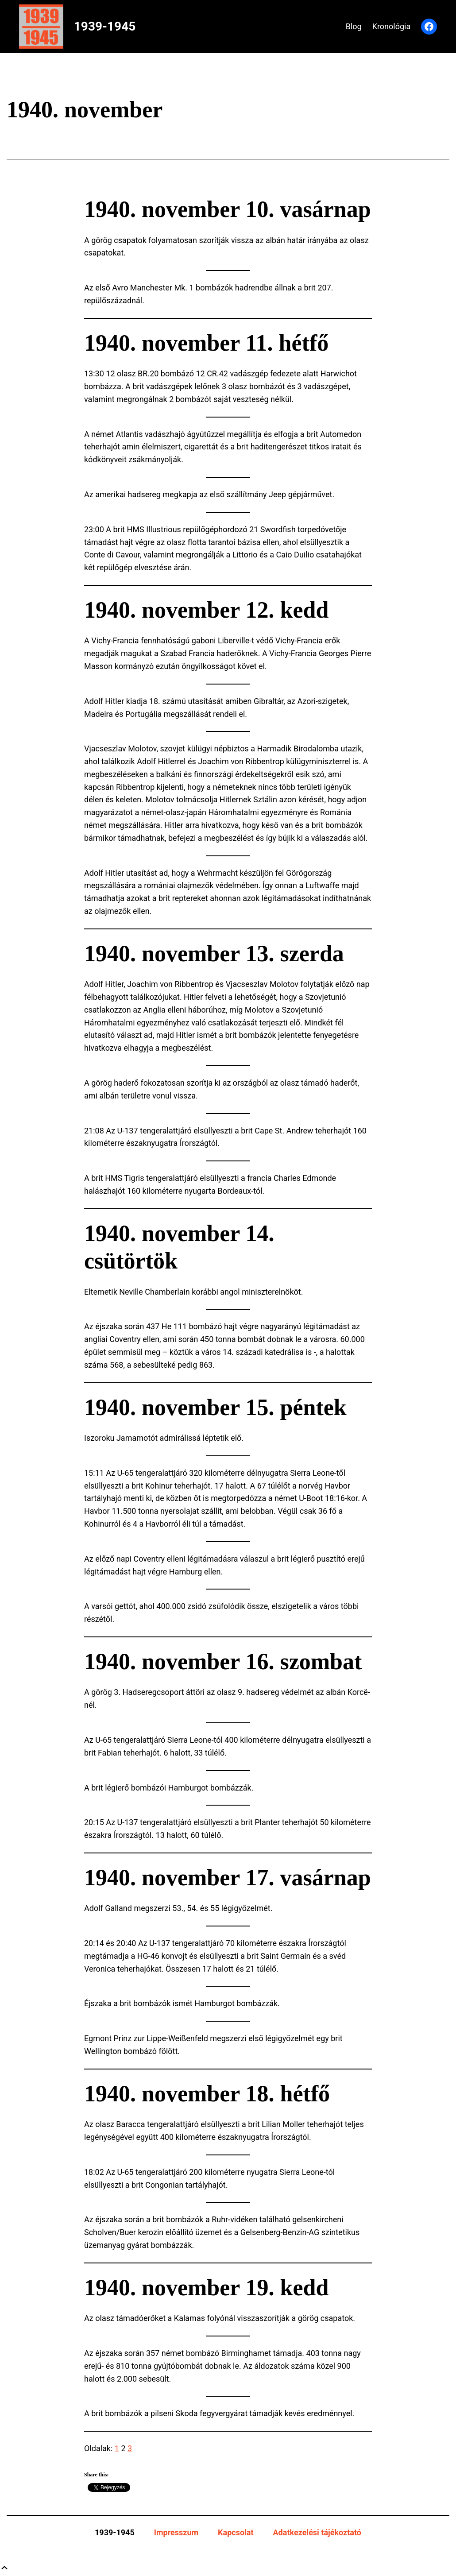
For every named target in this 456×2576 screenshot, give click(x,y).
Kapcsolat (235, 2532)
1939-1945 (105, 26)
